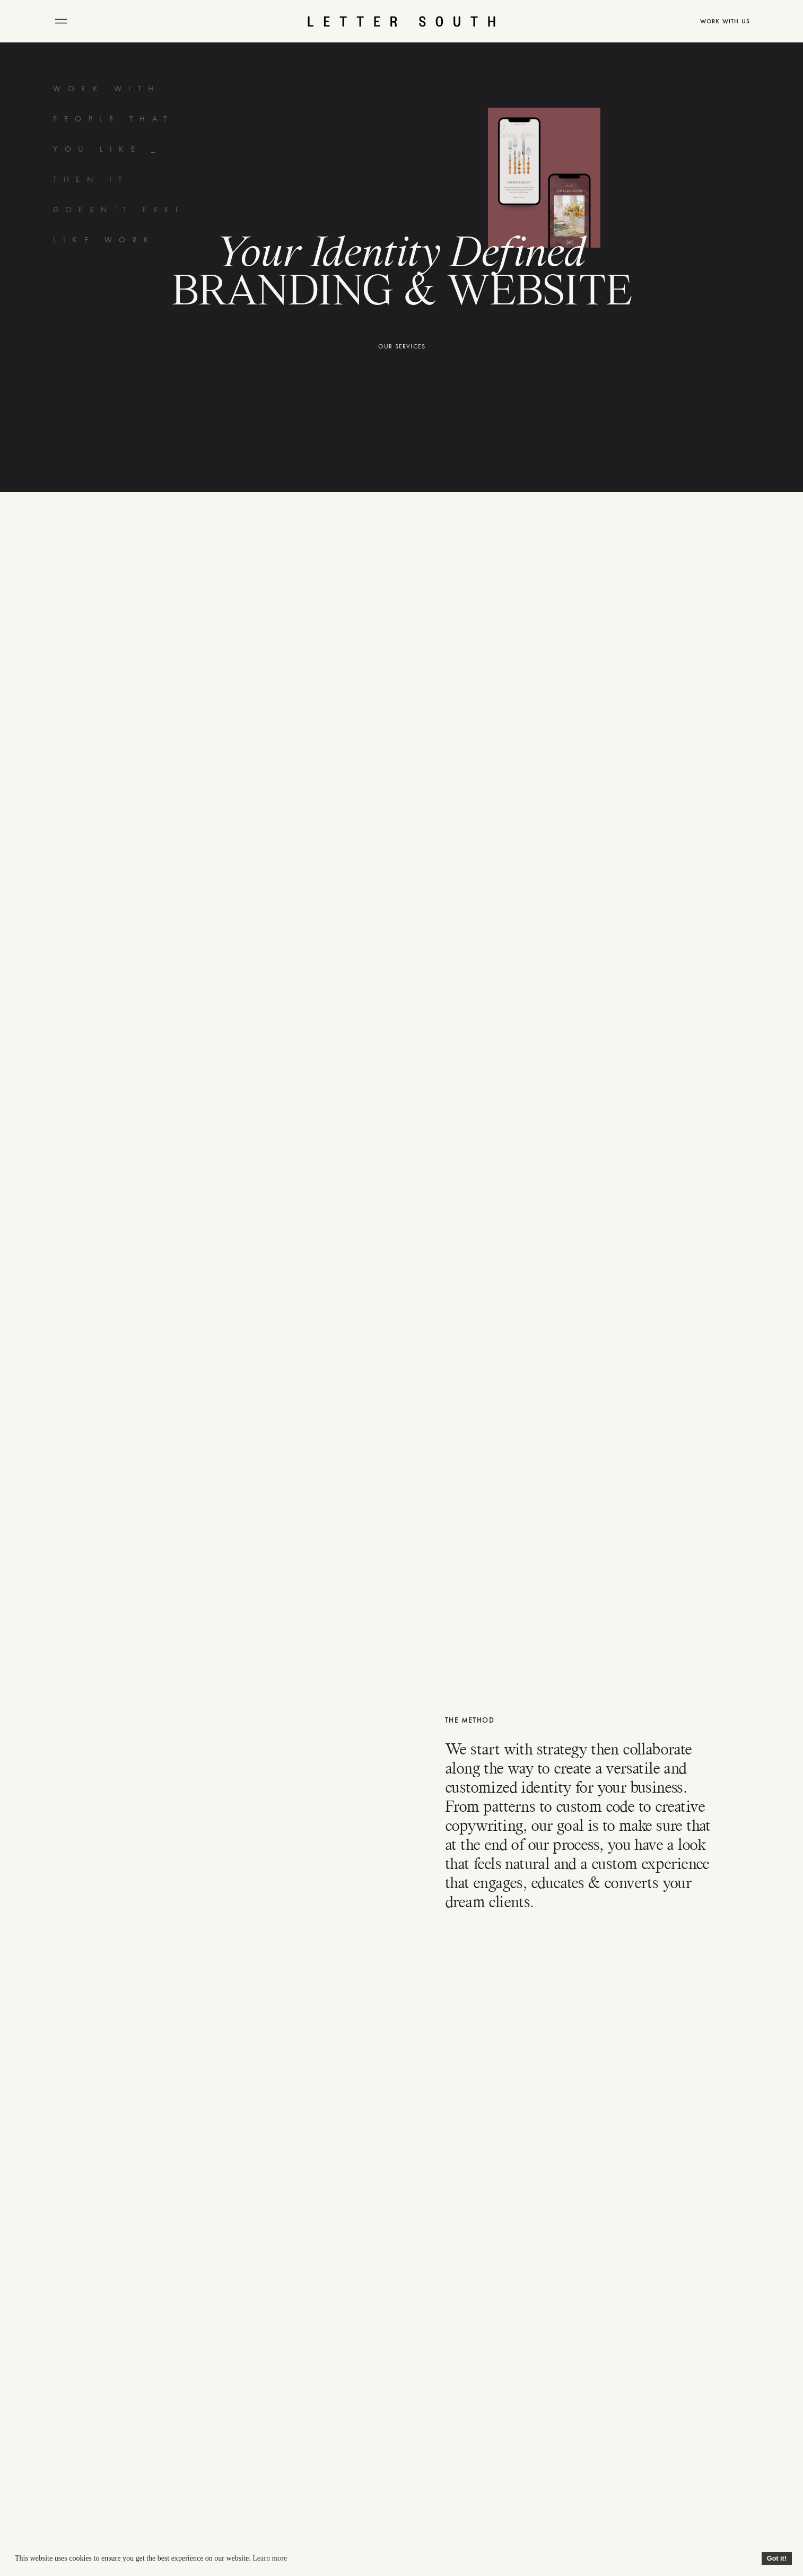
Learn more (269, 2558)
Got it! (777, 2558)
